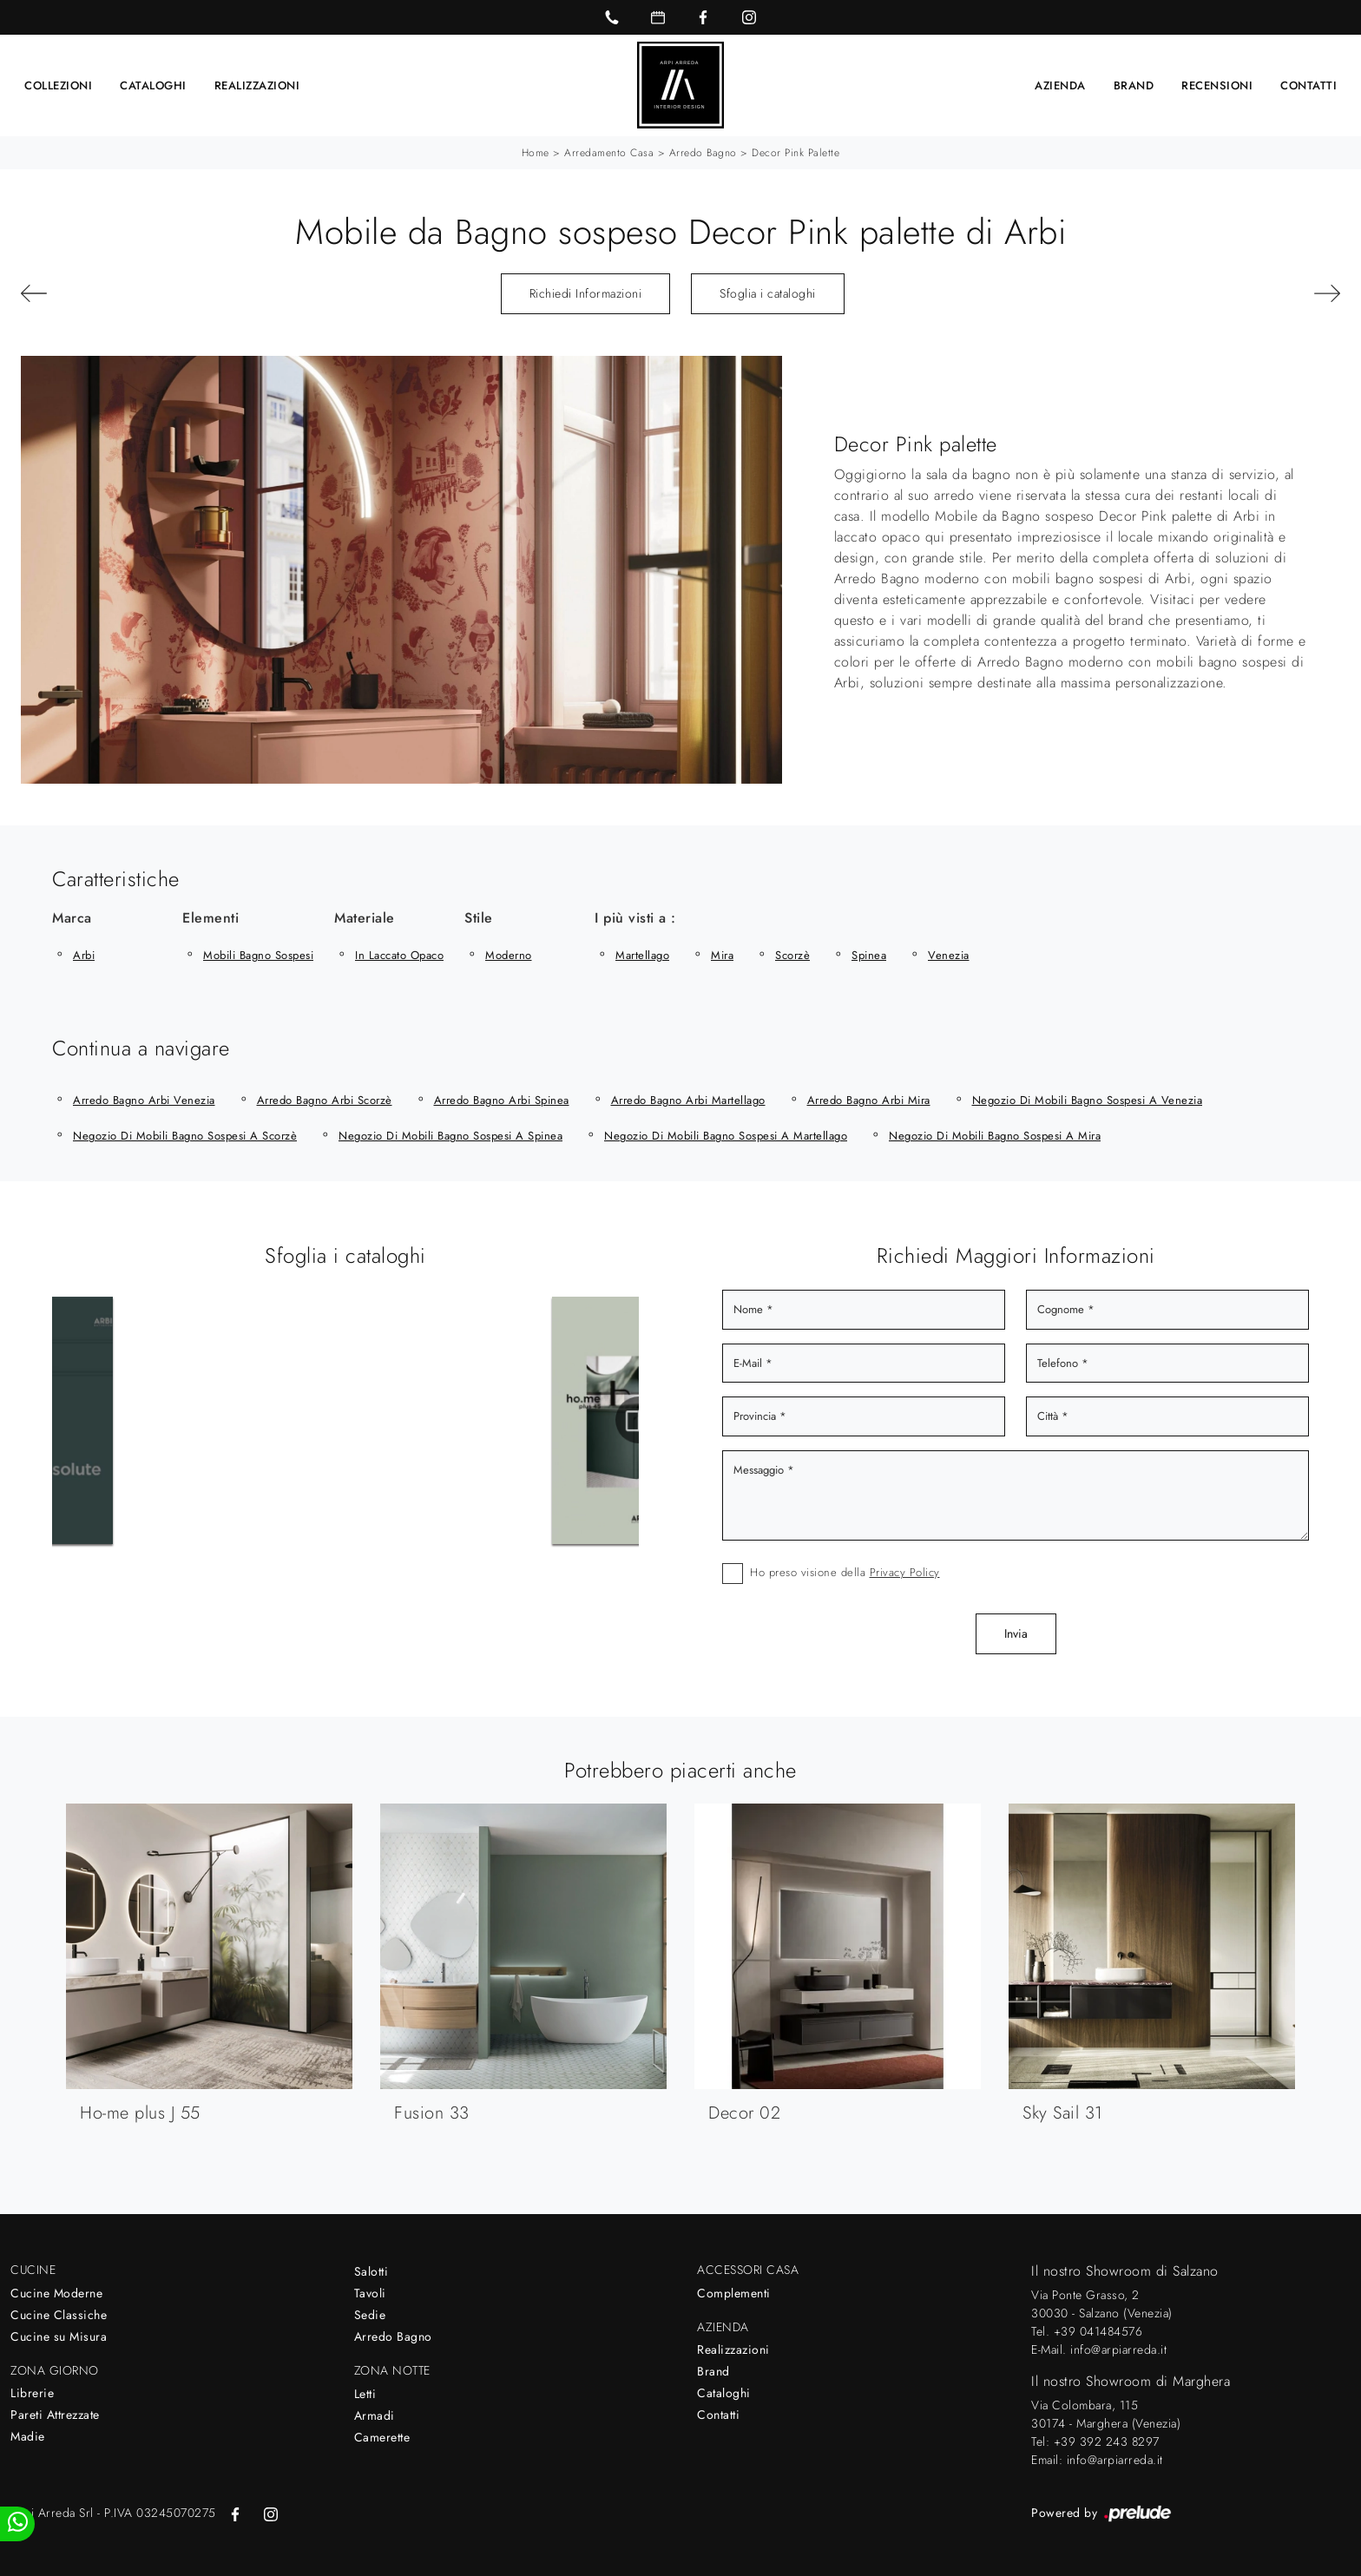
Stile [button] (478, 917)
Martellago (642, 954)
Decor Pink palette (795, 152)
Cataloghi (153, 84)
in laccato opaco (399, 954)
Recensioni (1217, 84)
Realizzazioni (257, 84)
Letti (365, 2393)
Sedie (370, 2314)
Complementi (734, 2292)
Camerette (382, 2436)
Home (535, 152)
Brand (1134, 84)
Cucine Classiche (58, 2314)
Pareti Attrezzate (55, 2413)
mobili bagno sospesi (258, 954)
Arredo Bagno (703, 152)
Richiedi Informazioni (585, 292)
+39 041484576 (1098, 2330)
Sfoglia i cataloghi (768, 292)
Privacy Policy (905, 1571)
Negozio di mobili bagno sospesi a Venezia (1087, 1099)
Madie (27, 2435)
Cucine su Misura (58, 2335)
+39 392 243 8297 (1107, 2440)
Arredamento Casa (609, 152)
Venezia (949, 954)
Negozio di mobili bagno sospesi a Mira (995, 1135)
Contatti (1308, 84)
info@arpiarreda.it (1118, 2348)
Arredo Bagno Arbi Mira (868, 1099)
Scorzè (792, 954)
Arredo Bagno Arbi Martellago (688, 1099)
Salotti (371, 2270)
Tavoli (370, 2292)
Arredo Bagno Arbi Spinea (501, 1099)
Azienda (1060, 84)
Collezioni (58, 84)
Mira (722, 954)
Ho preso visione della (845, 1571)
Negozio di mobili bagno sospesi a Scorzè (185, 1135)
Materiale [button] (364, 917)
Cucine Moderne (56, 2292)
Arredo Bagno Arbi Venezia (144, 1099)
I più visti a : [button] (635, 917)
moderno (508, 954)
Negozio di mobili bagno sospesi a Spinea (450, 1135)
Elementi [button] (210, 917)
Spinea (868, 954)
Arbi (84, 954)
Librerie (32, 2392)
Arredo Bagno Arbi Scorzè (324, 1099)
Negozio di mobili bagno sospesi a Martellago (725, 1135)
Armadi (374, 2414)
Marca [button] (72, 917)
